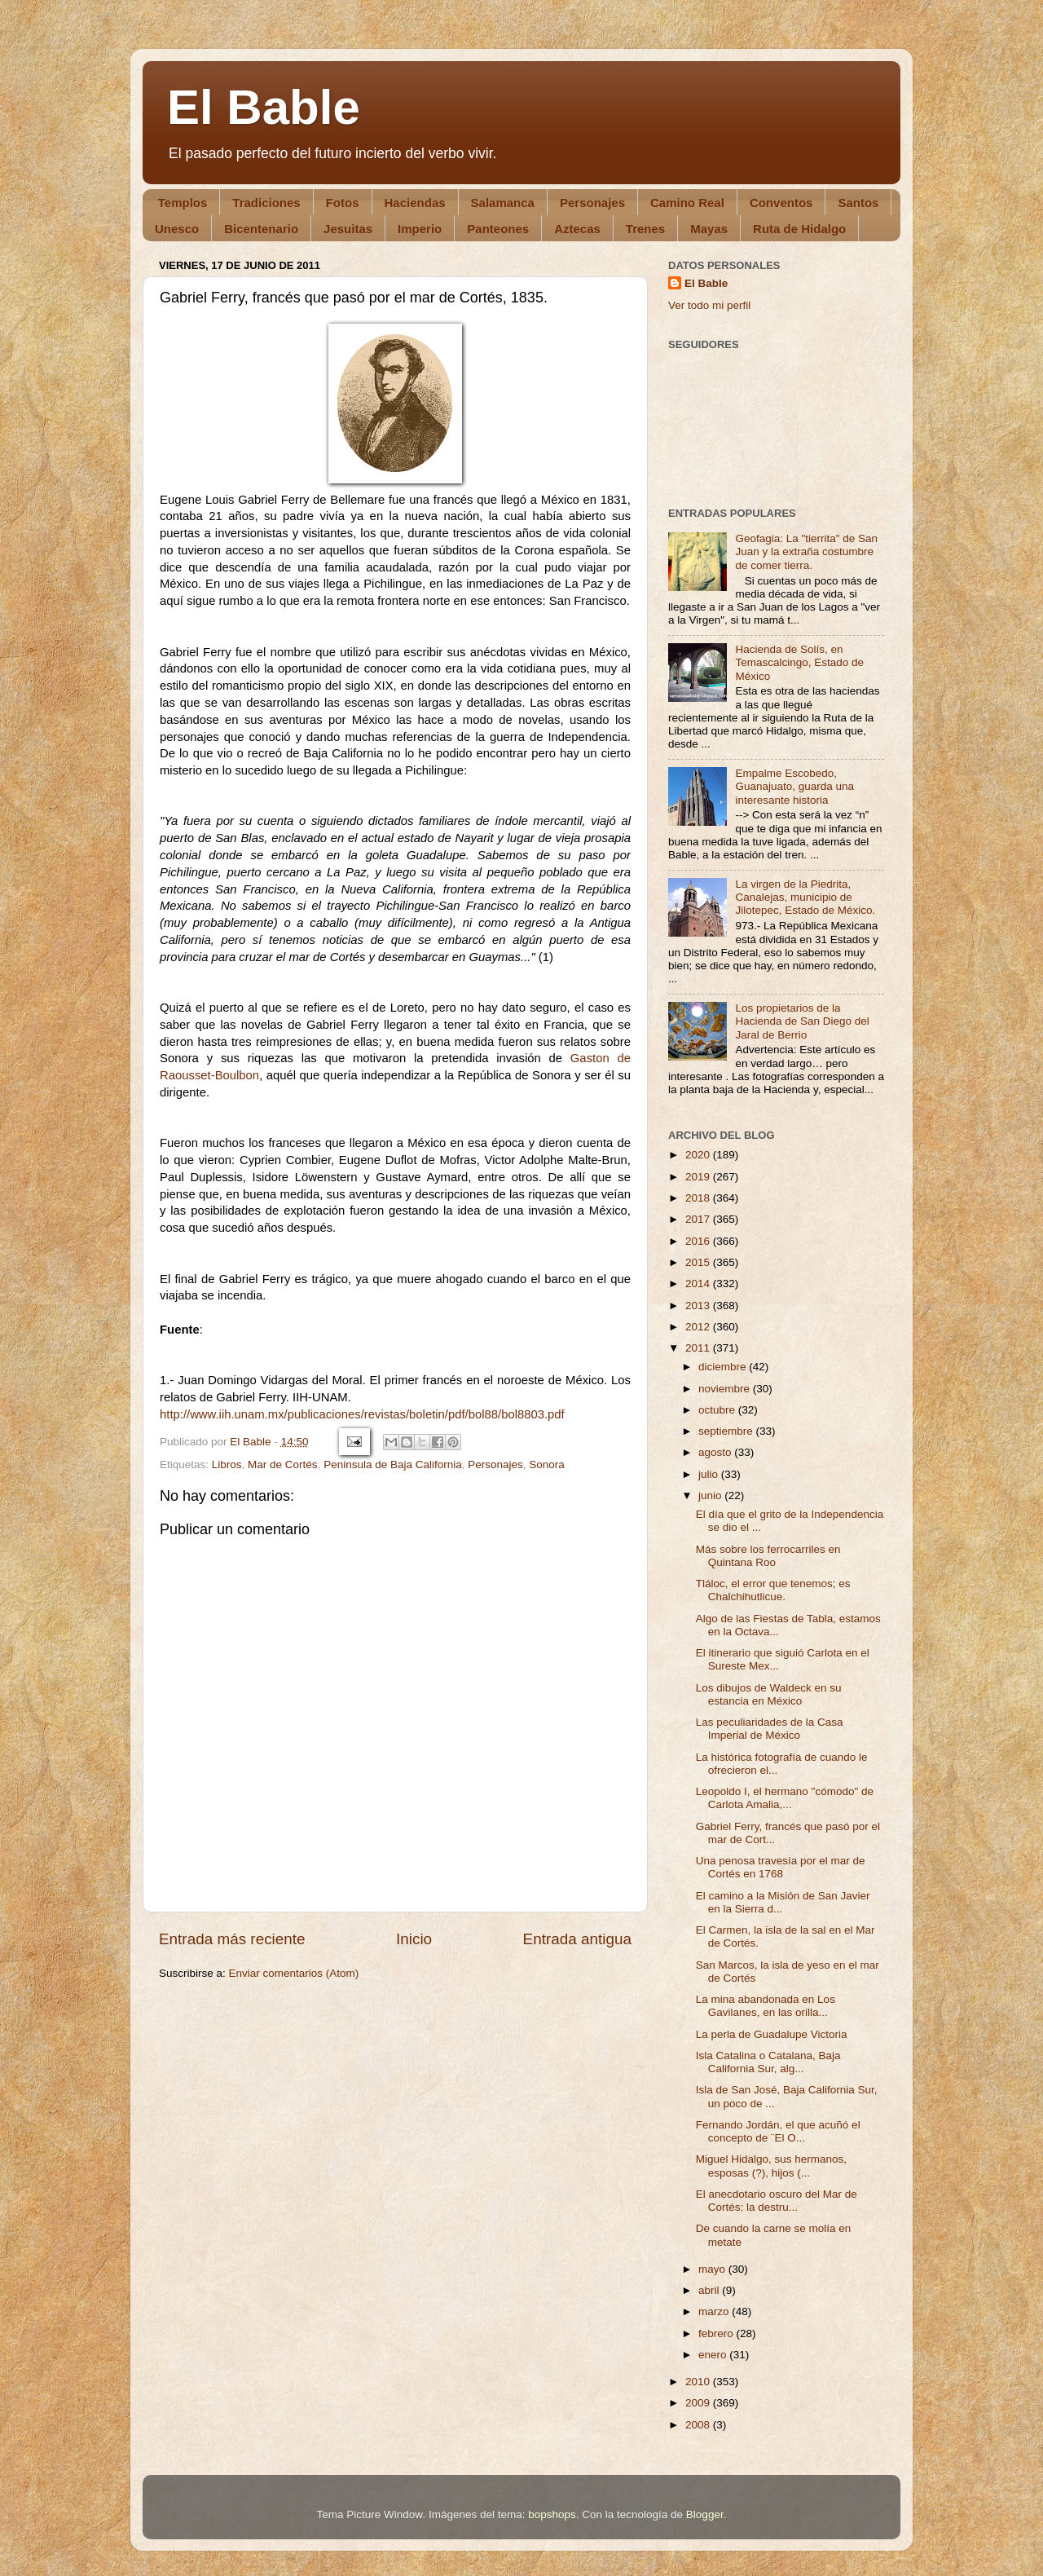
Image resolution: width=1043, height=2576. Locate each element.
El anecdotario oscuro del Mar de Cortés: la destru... (776, 2200)
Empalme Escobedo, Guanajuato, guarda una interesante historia (794, 786)
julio (709, 1474)
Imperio (420, 229)
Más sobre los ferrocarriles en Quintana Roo (768, 1555)
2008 (699, 2425)
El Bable (263, 107)
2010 (699, 2381)
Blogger (705, 2514)
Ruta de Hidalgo (799, 229)
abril (710, 2290)
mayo (713, 2269)
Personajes (592, 203)
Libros (227, 1464)
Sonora (547, 1464)
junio (711, 1495)
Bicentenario (261, 229)
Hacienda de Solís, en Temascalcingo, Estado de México (799, 662)
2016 (699, 1241)
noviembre (725, 1389)
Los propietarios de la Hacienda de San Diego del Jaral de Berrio (802, 1021)
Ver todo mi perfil (709, 305)
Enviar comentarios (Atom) (294, 1973)
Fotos (342, 203)
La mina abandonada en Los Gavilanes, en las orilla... (765, 2005)
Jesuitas (347, 229)
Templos (183, 203)
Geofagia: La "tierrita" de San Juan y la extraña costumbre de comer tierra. (806, 551)
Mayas (709, 229)
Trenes (645, 229)
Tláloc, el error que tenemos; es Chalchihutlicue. (773, 1590)
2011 (699, 1348)
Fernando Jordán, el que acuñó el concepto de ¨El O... (778, 2131)
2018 (699, 1198)
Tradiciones (266, 203)
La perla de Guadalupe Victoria (771, 2034)
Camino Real (687, 203)
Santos (858, 203)
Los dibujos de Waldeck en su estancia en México (769, 1694)
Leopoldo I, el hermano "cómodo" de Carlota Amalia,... (785, 1798)
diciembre (723, 1367)
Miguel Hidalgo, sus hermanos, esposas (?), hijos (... (771, 2165)
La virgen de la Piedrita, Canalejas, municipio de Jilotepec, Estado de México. (805, 897)
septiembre (727, 1431)
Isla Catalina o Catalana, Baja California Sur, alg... (768, 2062)
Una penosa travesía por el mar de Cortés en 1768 (780, 1867)
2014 (699, 1283)
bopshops (552, 2514)
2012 (699, 1327)
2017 (699, 1219)
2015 (699, 1262)
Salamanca (503, 203)
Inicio (414, 1938)
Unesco (177, 229)
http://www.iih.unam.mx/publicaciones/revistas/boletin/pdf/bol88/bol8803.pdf (362, 1414)
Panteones (498, 229)
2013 (699, 1305)
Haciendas (415, 203)
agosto (716, 1452)
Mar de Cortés (283, 1464)
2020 (699, 1155)
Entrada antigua (577, 1938)
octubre (718, 1410)
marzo (715, 2311)
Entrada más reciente (232, 1938)
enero (713, 2355)
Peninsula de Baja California (392, 1464)
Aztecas (577, 229)
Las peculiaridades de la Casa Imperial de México (769, 1728)
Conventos (781, 203)
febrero (717, 2333)
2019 (699, 1177)
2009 (699, 2403)
